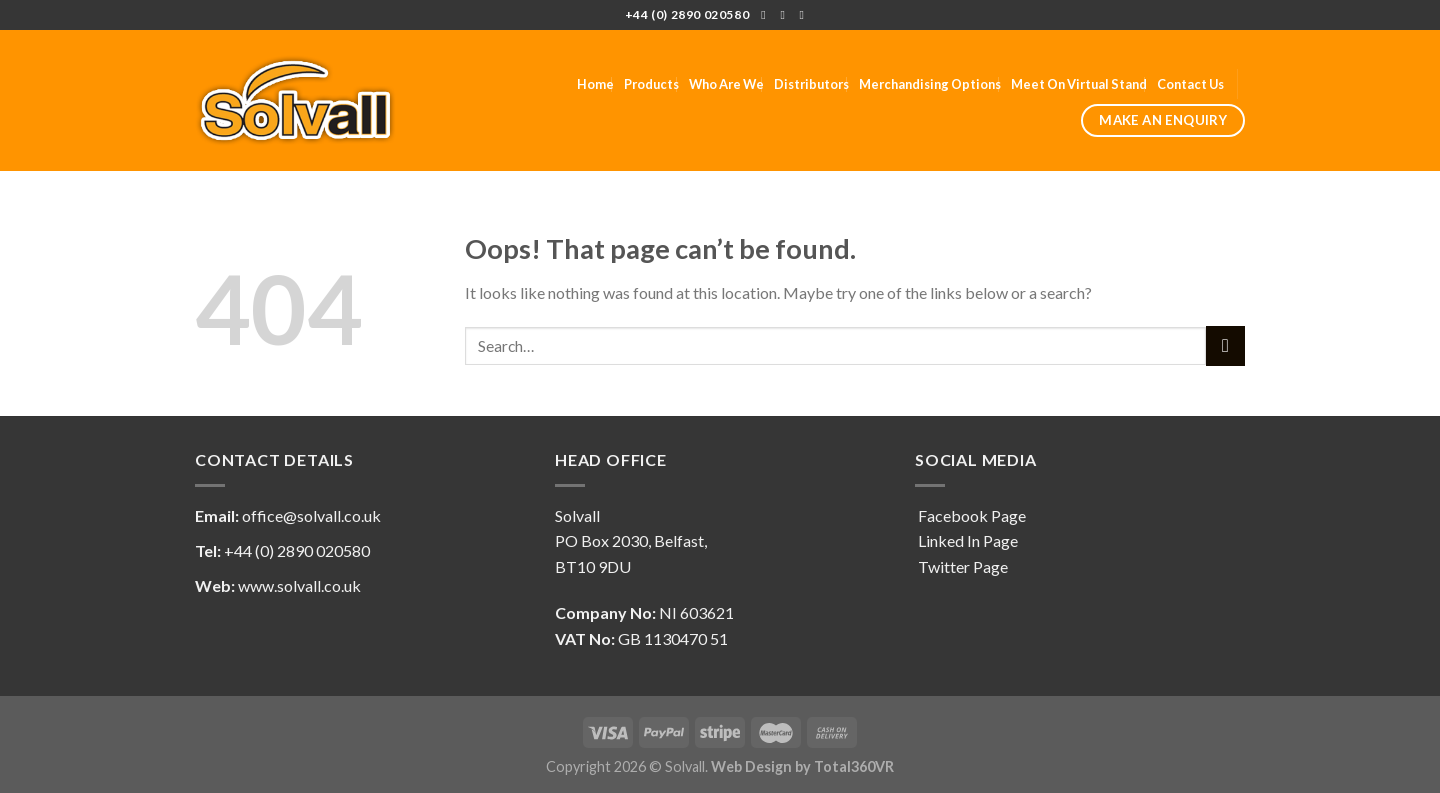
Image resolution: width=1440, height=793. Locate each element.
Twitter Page (961, 566)
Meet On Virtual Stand (1079, 84)
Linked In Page (966, 540)
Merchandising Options (930, 84)
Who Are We (726, 84)
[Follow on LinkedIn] (806, 15)
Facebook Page (970, 515)
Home (595, 84)
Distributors (811, 84)
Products (651, 84)
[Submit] (1225, 345)
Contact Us (1190, 84)
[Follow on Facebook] (767, 15)
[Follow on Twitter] (786, 15)
